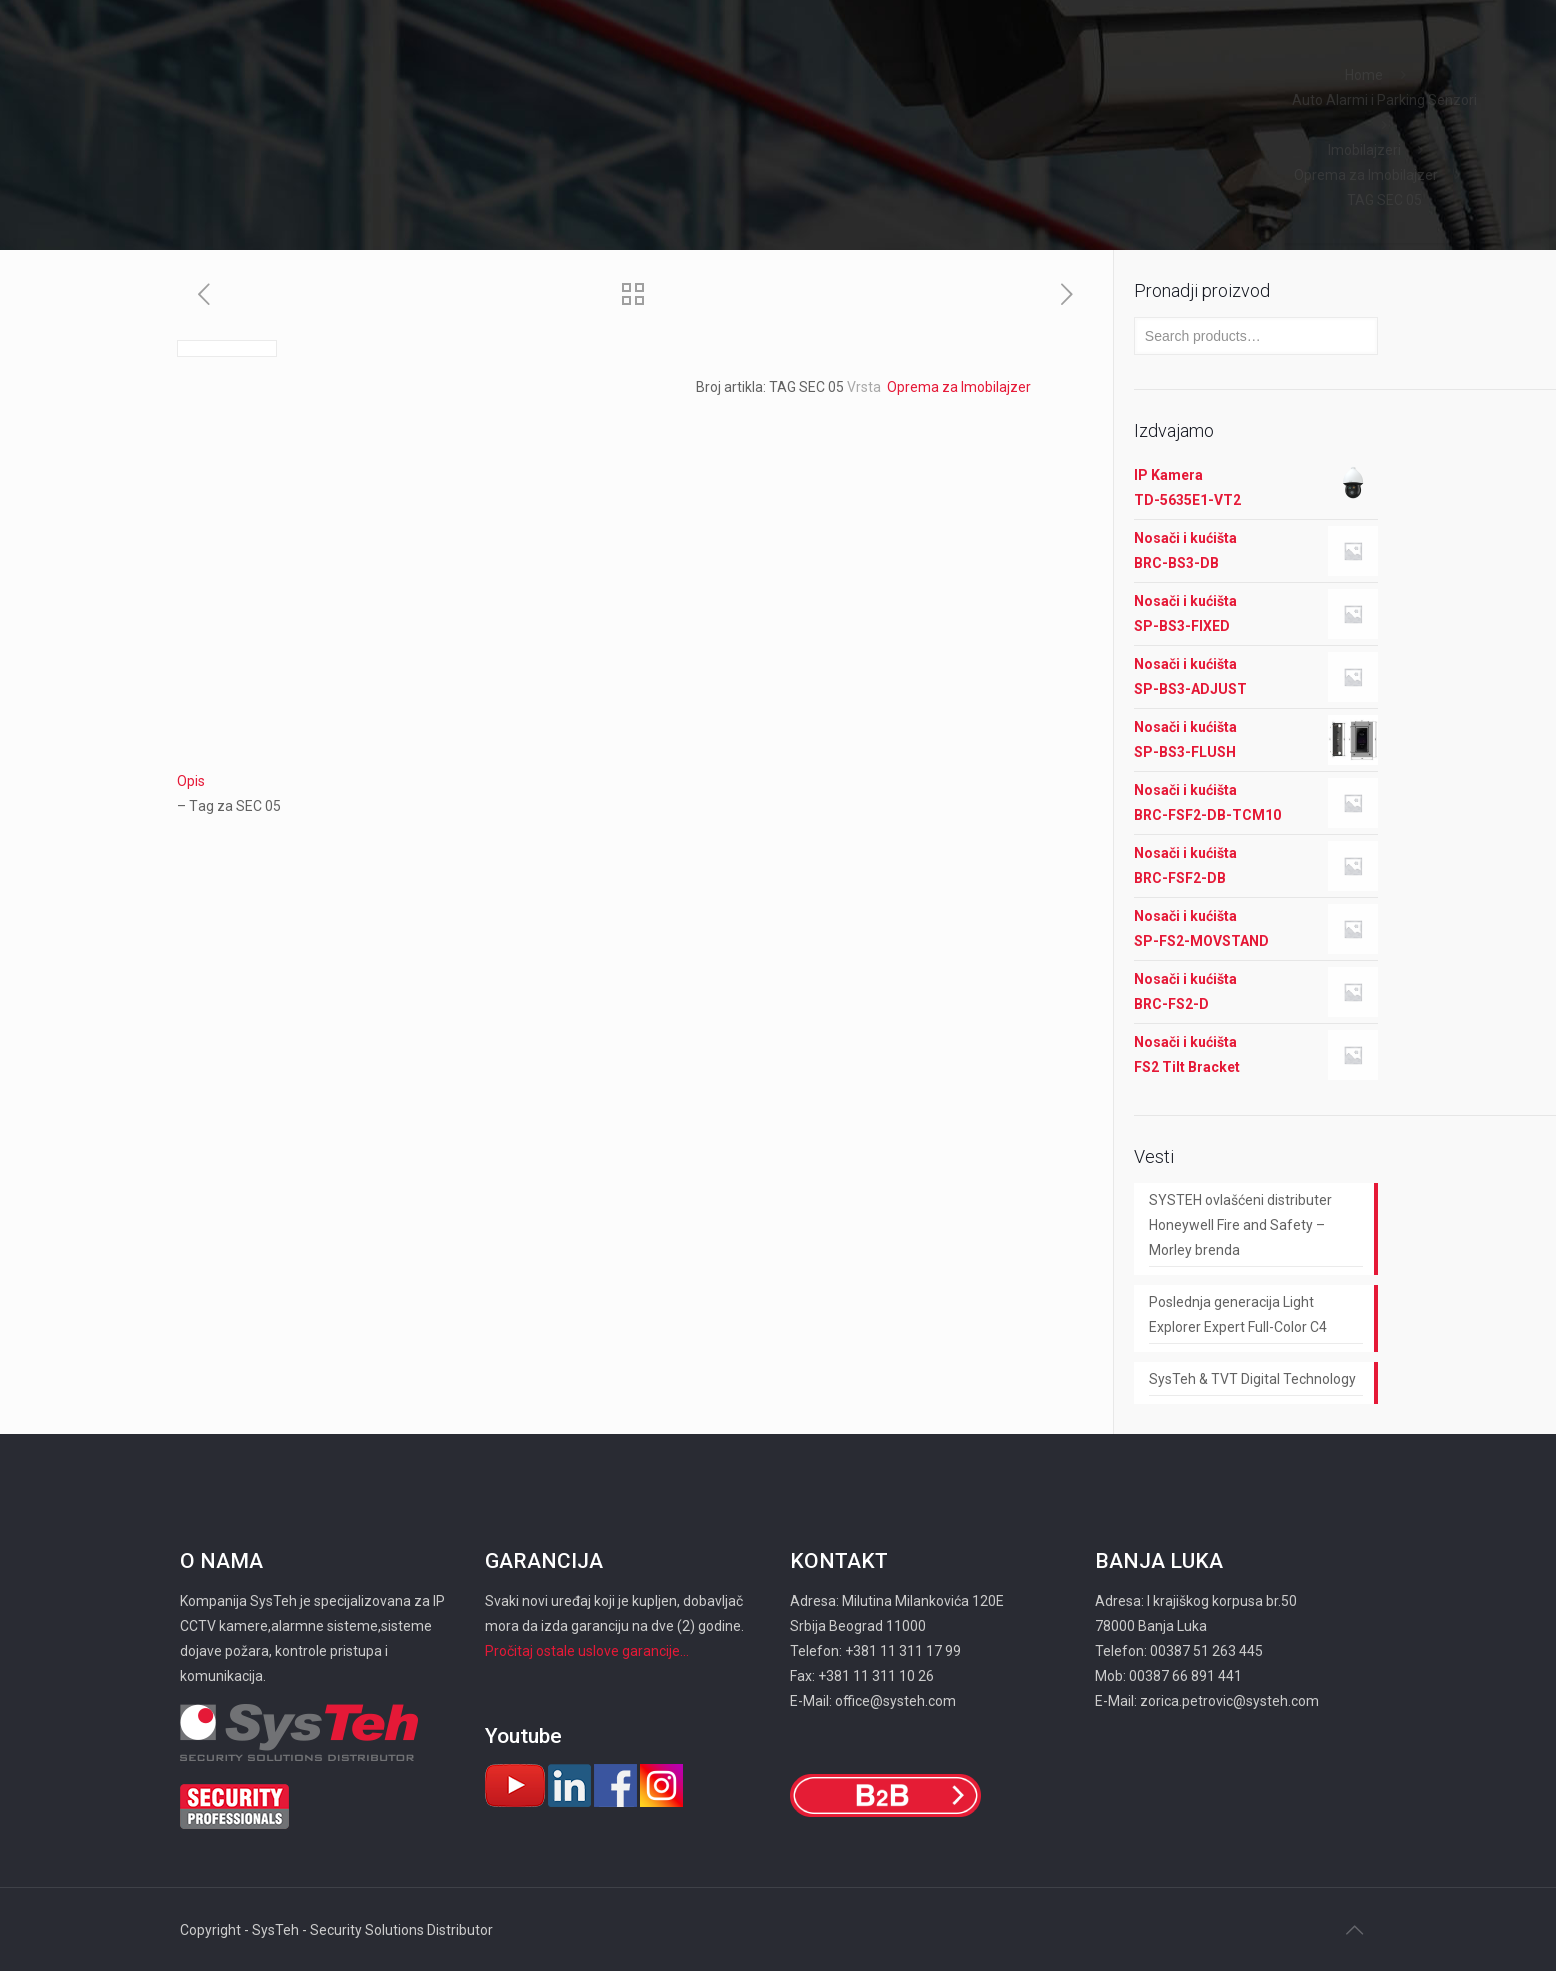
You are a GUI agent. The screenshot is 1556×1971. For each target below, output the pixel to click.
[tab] (635, 781)
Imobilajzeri (1364, 150)
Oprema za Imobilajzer (1364, 175)
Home (1364, 75)
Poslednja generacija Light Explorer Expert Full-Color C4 (1238, 1314)
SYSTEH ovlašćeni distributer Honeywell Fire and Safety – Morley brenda (1240, 1225)
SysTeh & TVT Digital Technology (1252, 1379)
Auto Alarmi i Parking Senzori (1384, 100)
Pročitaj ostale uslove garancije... (587, 1651)
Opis (191, 781)
